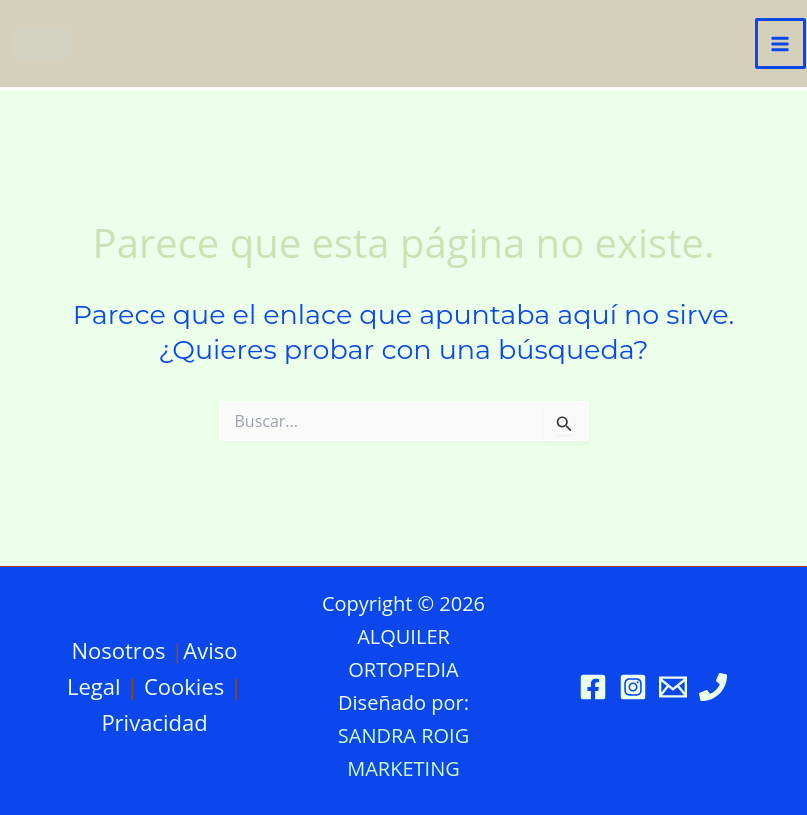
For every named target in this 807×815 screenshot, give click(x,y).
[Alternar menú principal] (781, 44)
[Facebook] (593, 687)
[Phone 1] (713, 687)
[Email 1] (673, 687)
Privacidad (154, 722)
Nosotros (118, 650)
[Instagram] (633, 687)
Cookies (184, 686)
